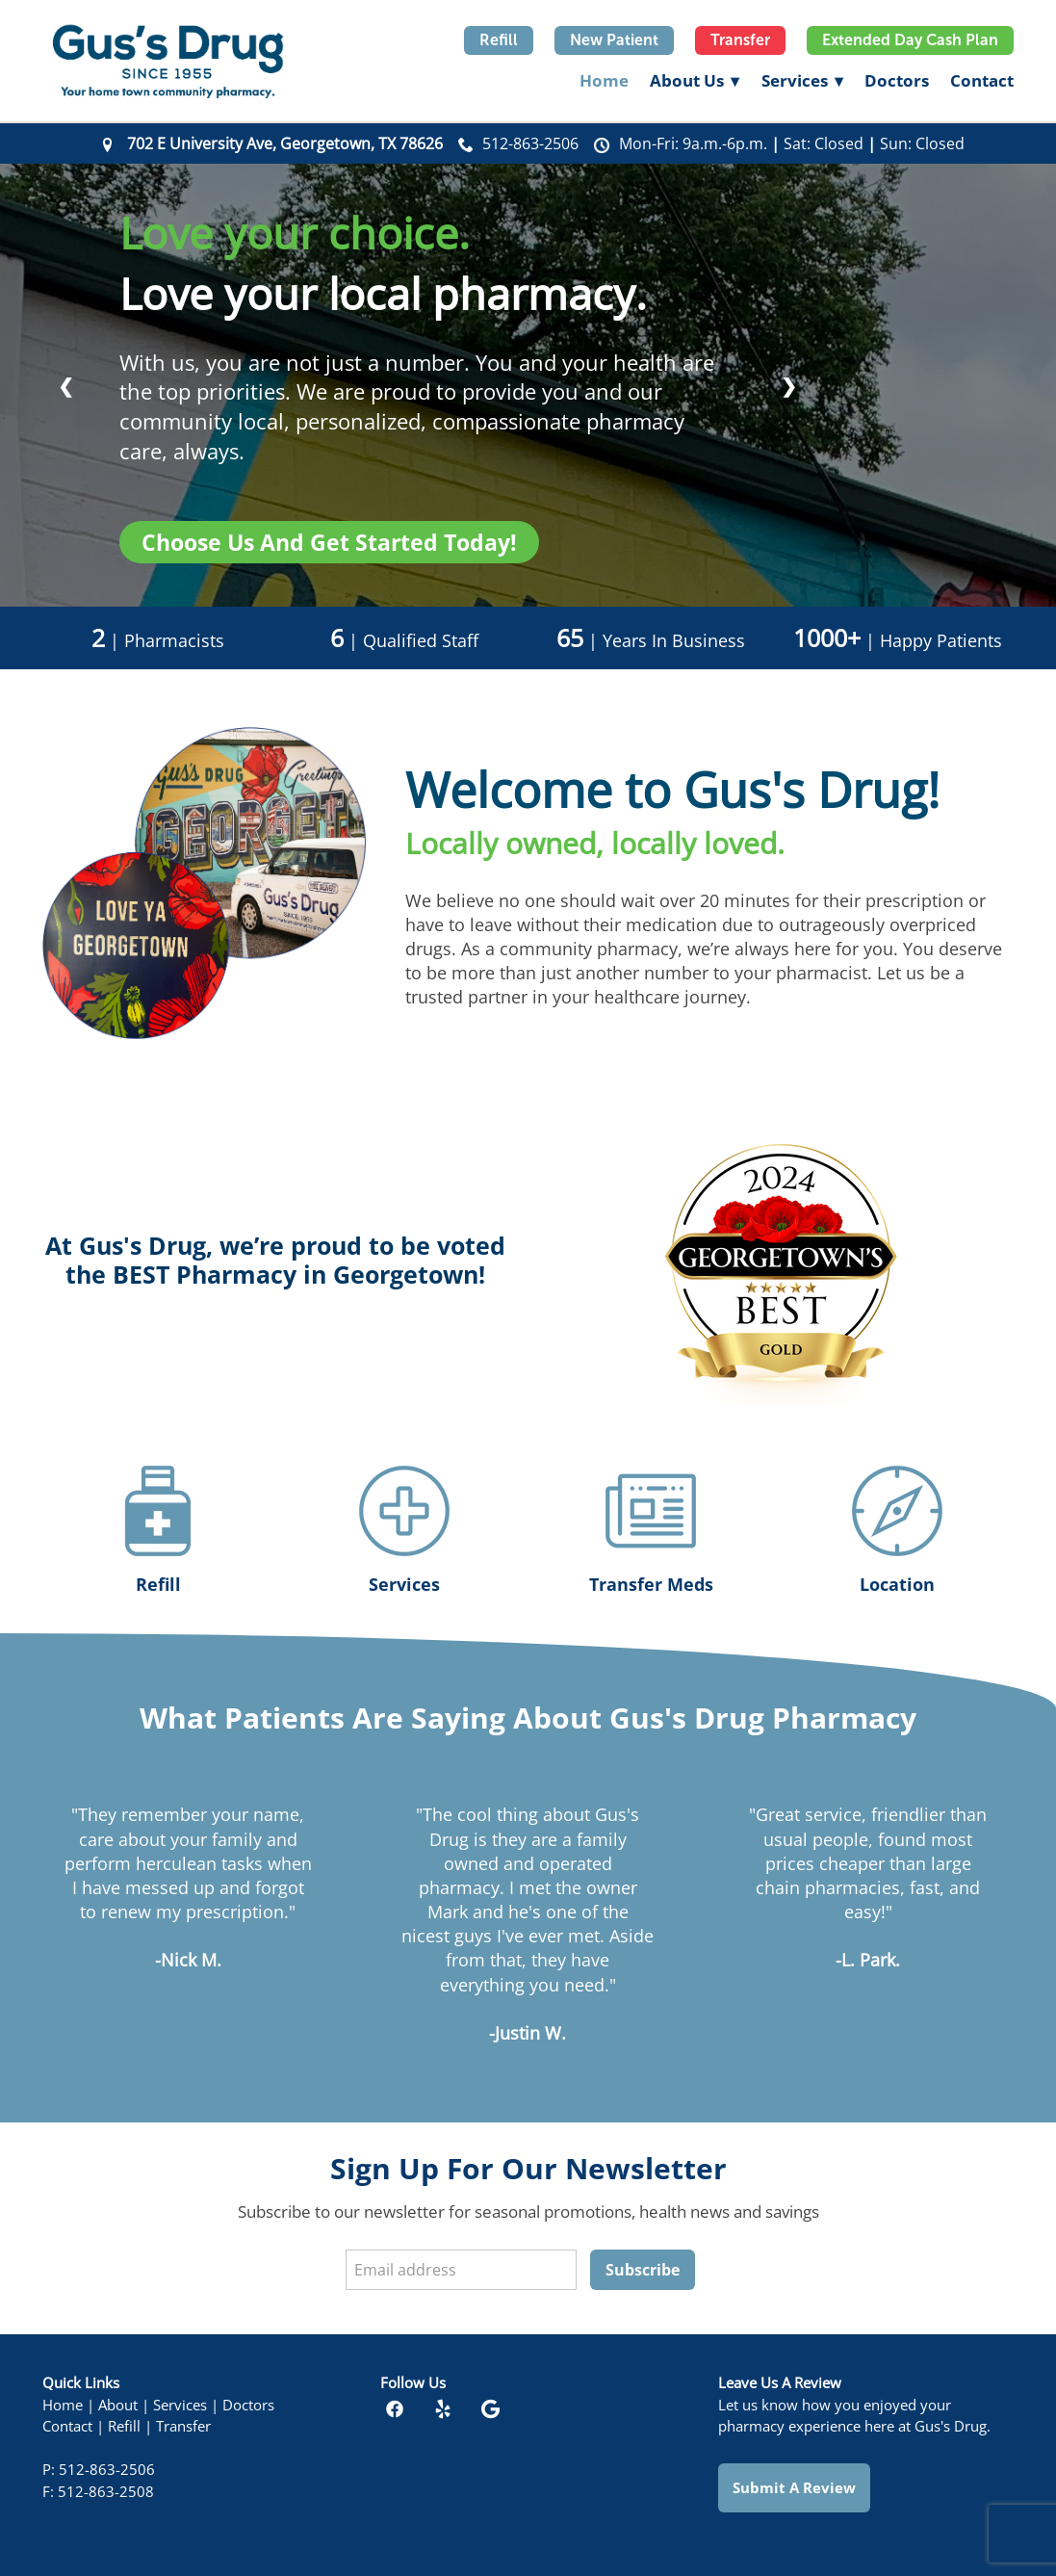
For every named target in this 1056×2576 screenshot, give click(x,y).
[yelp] (442, 2409)
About (118, 2405)
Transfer (740, 40)
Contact (982, 80)
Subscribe (642, 2269)
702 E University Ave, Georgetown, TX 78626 (285, 143)
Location (897, 1584)
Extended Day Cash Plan (910, 40)
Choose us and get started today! (329, 542)
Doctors (896, 80)
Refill (498, 40)
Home (604, 80)
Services (802, 80)
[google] (490, 2409)
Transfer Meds (651, 1584)
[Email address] (461, 2270)
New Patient (614, 40)
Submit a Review (794, 2487)
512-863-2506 (530, 143)
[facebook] (394, 2409)
